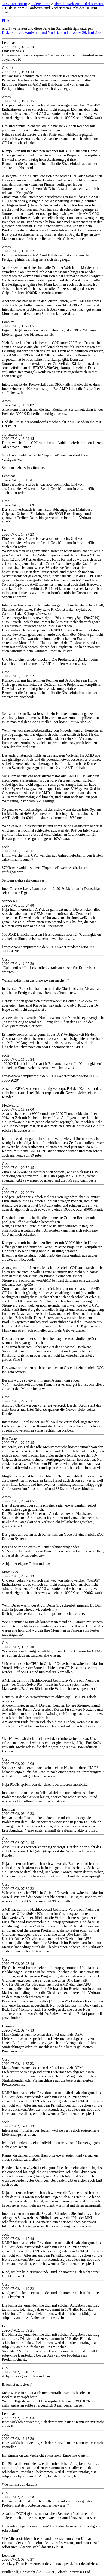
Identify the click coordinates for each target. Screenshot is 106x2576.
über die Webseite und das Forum (79, 4)
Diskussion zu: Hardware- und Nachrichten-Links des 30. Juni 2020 (52, 32)
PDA (5, 20)
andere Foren (40, 4)
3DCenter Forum (14, 4)
